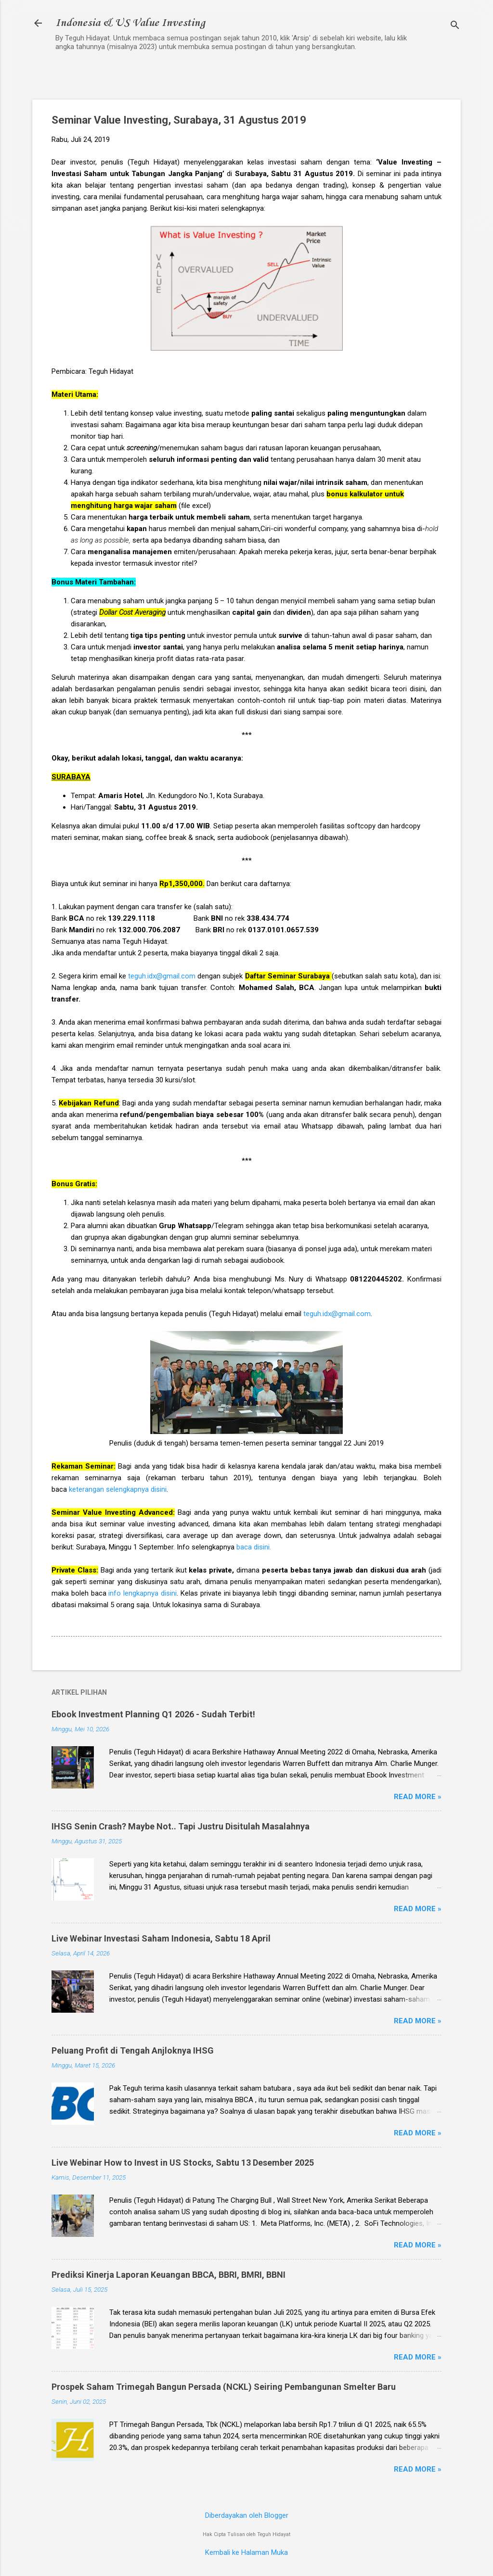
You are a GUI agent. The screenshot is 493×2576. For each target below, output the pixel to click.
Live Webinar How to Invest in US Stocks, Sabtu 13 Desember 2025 (183, 2162)
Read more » (417, 1796)
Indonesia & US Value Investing (130, 23)
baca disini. (253, 1547)
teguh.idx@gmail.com (161, 976)
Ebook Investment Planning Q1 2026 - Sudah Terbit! (153, 1714)
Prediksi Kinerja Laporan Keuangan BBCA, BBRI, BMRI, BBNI (168, 2275)
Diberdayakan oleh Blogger (246, 2515)
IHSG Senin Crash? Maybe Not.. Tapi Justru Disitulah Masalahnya (181, 1826)
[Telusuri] (455, 26)
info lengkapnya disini (142, 1593)
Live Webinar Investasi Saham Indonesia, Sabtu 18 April (161, 1938)
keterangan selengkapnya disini (118, 1489)
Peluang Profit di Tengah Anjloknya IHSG (133, 2050)
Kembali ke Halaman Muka (246, 2552)
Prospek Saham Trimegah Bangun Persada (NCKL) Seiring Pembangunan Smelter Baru (224, 2387)
